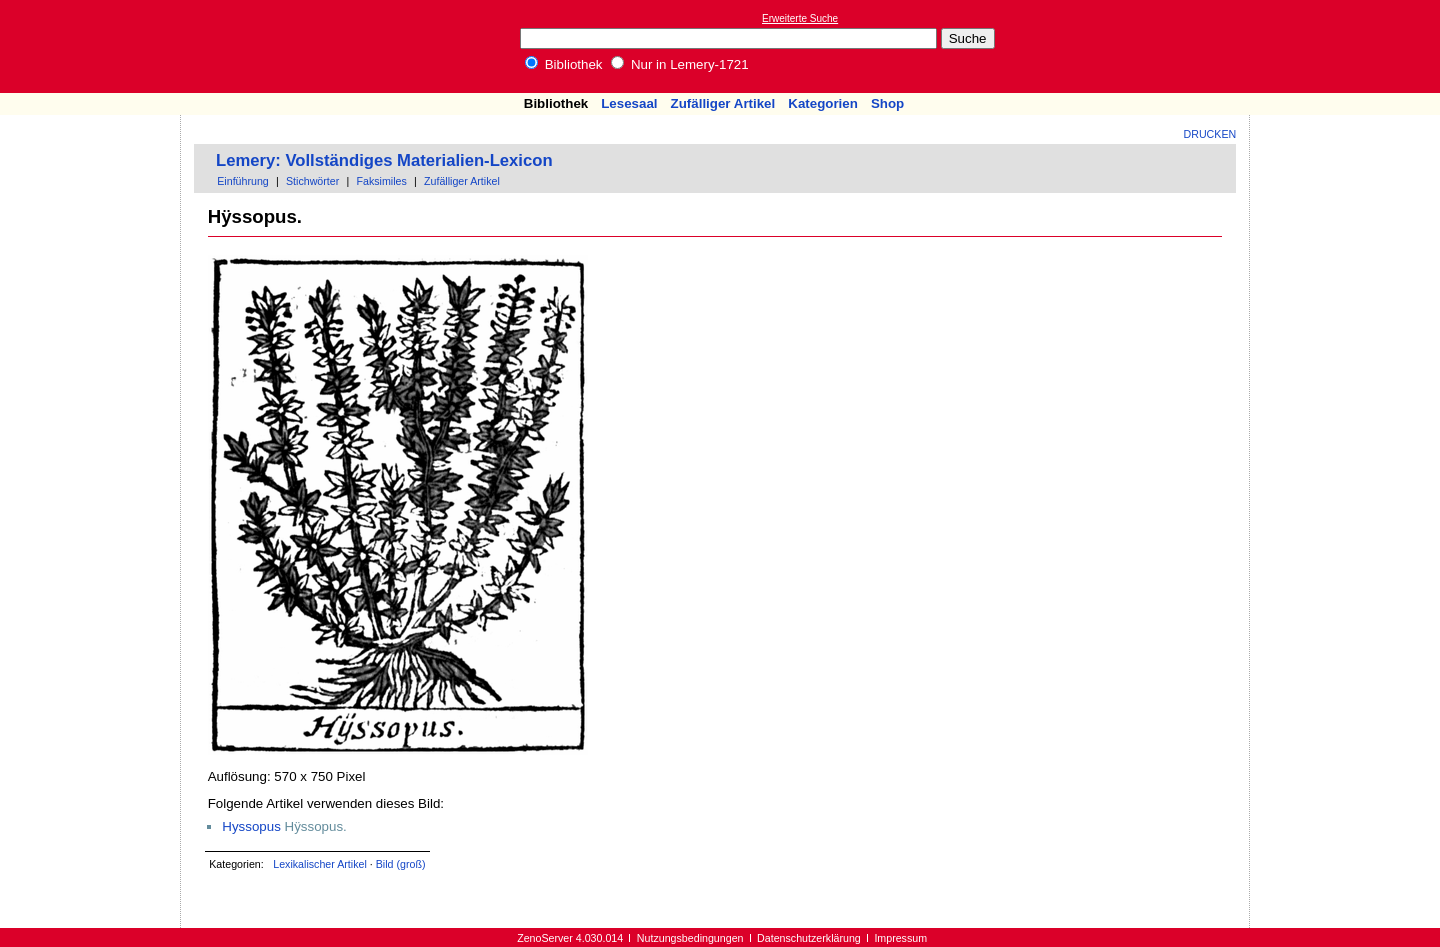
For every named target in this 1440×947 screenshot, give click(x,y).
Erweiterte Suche (800, 18)
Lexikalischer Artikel (320, 864)
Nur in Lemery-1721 (680, 64)
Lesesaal (629, 103)
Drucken (1210, 134)
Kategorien (823, 103)
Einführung (243, 181)
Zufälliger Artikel (723, 103)
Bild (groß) (401, 864)
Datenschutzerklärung (809, 938)
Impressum (900, 938)
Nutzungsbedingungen (690, 938)
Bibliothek (564, 64)
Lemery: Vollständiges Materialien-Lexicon (384, 160)
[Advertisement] (1348, 46)
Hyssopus (251, 826)
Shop (887, 103)
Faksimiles (381, 181)
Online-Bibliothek (95, 46)
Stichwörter (312, 181)
